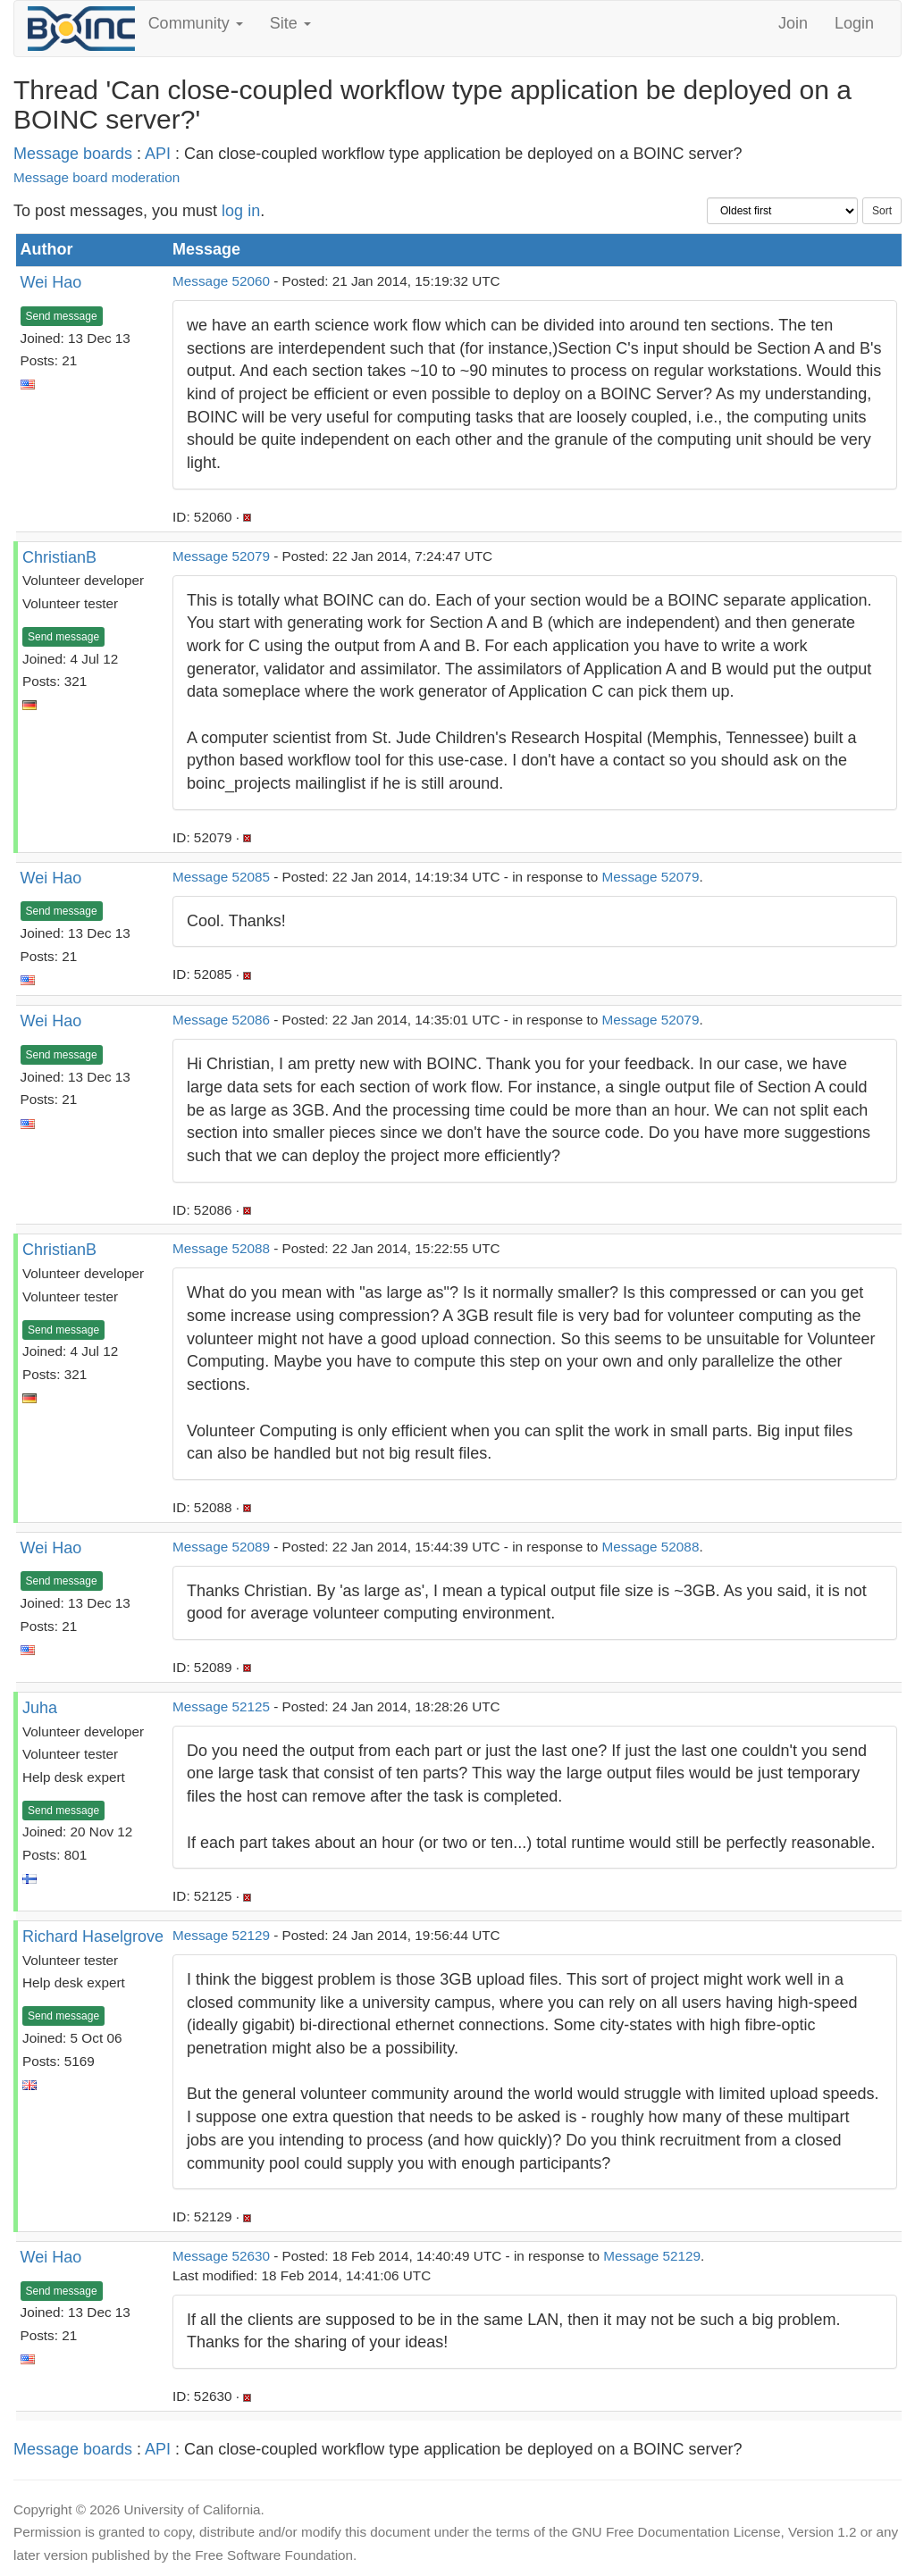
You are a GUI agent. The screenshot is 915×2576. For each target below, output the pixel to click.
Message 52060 (221, 281)
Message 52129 (221, 1935)
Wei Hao (51, 282)
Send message (61, 316)
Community (195, 23)
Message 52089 (221, 1546)
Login (854, 23)
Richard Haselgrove (93, 1936)
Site (290, 23)
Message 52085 (221, 876)
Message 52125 (221, 1706)
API (158, 154)
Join (793, 23)
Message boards (72, 154)
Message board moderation (96, 177)
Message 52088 (221, 1248)
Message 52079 (221, 556)
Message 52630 (221, 2255)
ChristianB (59, 557)
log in (241, 211)
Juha (39, 1708)
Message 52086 (221, 1019)
